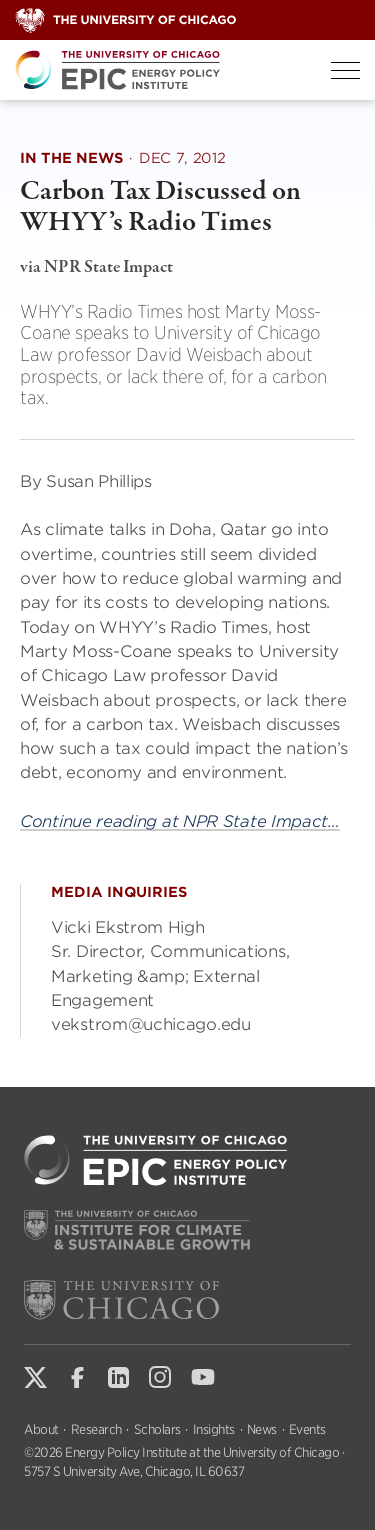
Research (96, 1429)
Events (307, 1429)
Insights (214, 1429)
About (41, 1429)
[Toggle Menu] (345, 70)
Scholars (157, 1429)
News (262, 1429)
